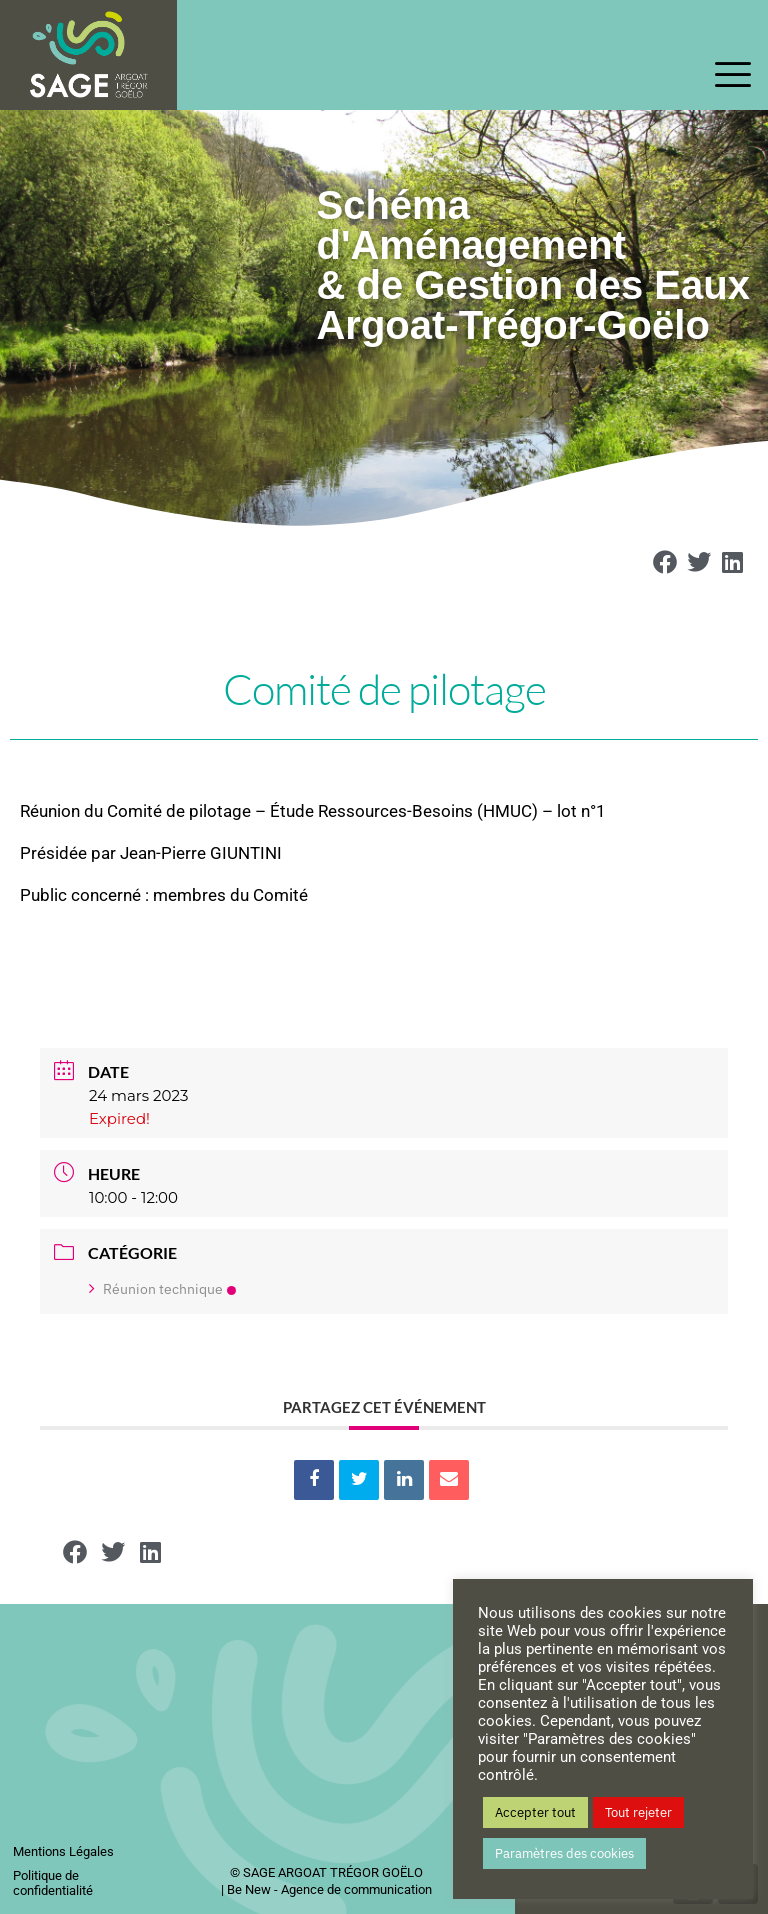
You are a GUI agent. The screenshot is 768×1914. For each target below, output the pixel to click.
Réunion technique (162, 1289)
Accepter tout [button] (535, 1812)
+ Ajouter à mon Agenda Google (73, 1361)
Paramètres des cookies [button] (564, 1853)
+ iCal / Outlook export (695, 1361)
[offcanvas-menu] (733, 76)
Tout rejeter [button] (638, 1812)
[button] (666, 562)
